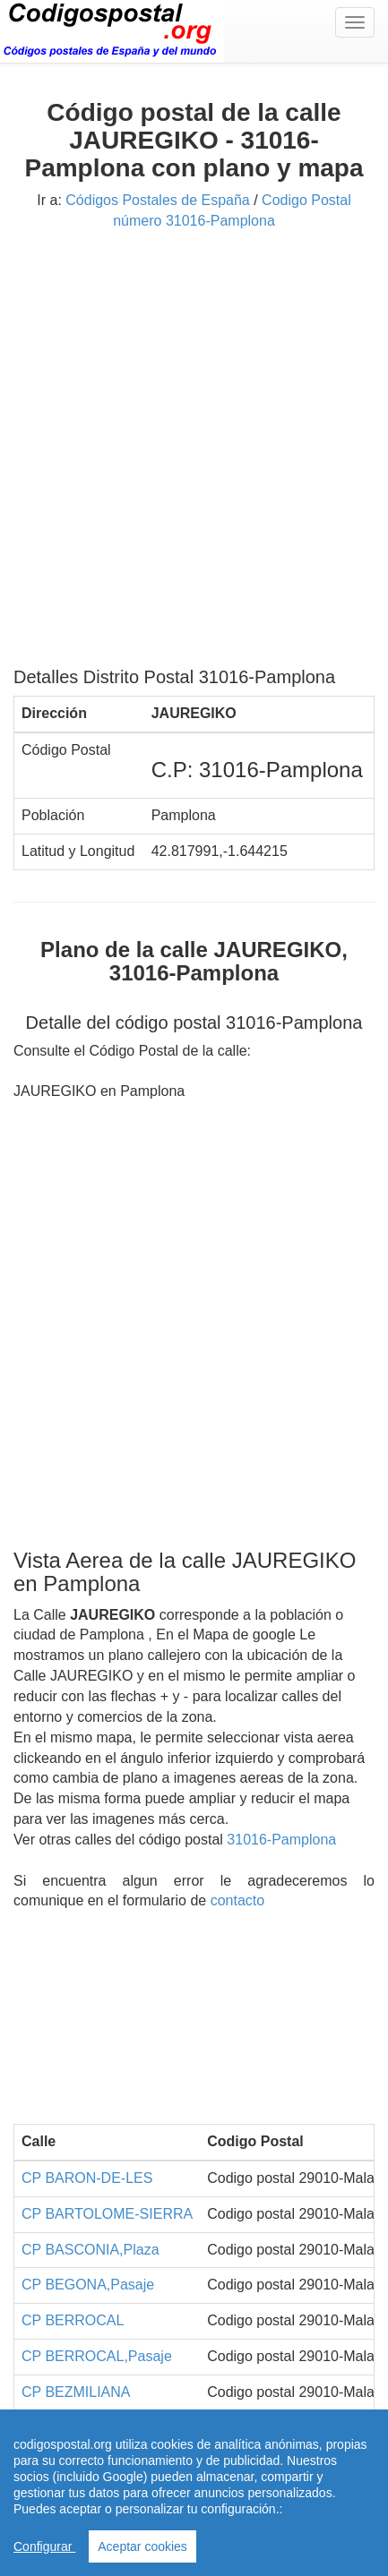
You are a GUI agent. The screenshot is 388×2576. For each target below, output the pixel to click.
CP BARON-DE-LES (87, 2178)
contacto (237, 1900)
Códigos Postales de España (157, 200)
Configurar (44, 2546)
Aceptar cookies (142, 2546)
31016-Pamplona (281, 1839)
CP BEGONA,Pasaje (88, 2284)
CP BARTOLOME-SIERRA (107, 2213)
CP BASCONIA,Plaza (91, 2249)
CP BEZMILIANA (76, 2392)
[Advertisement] (194, 455)
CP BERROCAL (73, 2320)
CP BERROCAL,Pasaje (97, 2356)
